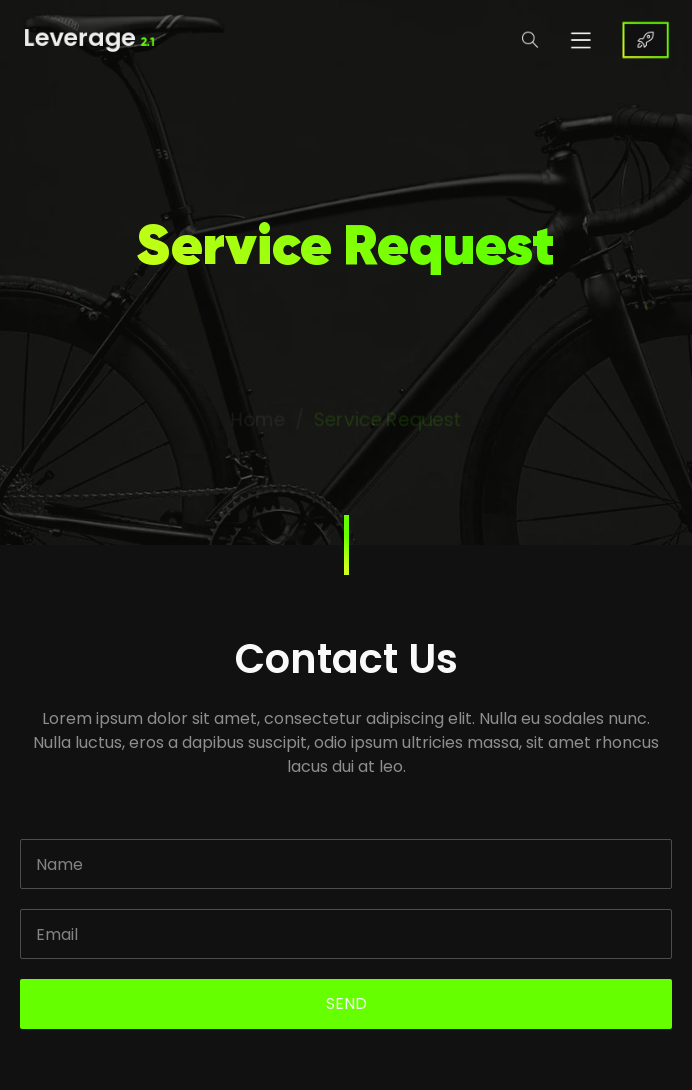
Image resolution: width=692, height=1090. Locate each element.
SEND (346, 1003)
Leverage (84, 40)
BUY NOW (651, 40)
